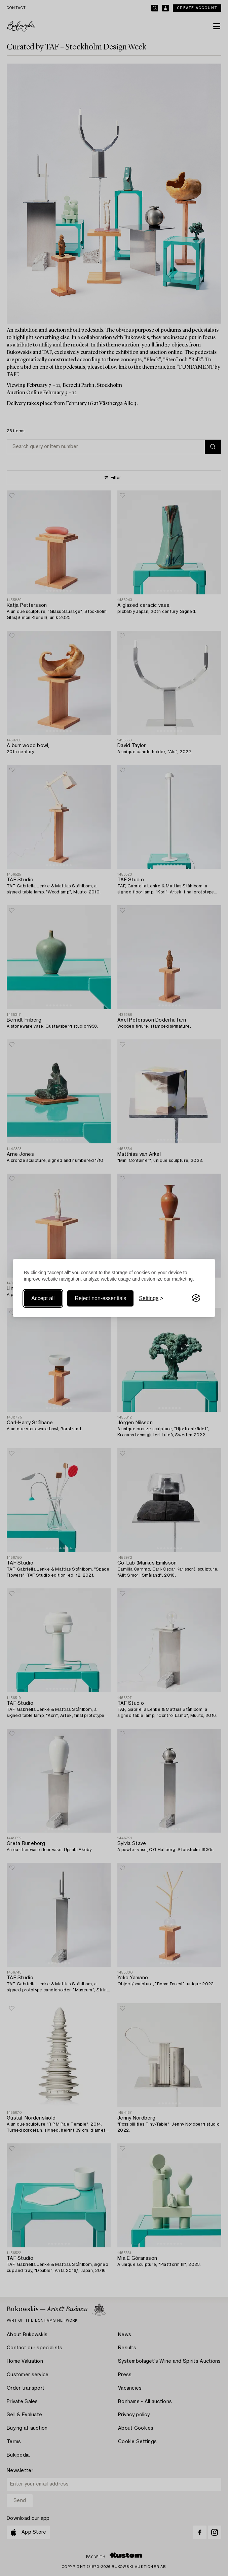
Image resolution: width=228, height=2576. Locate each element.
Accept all (42, 1298)
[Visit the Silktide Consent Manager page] (196, 1298)
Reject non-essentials (100, 1298)
